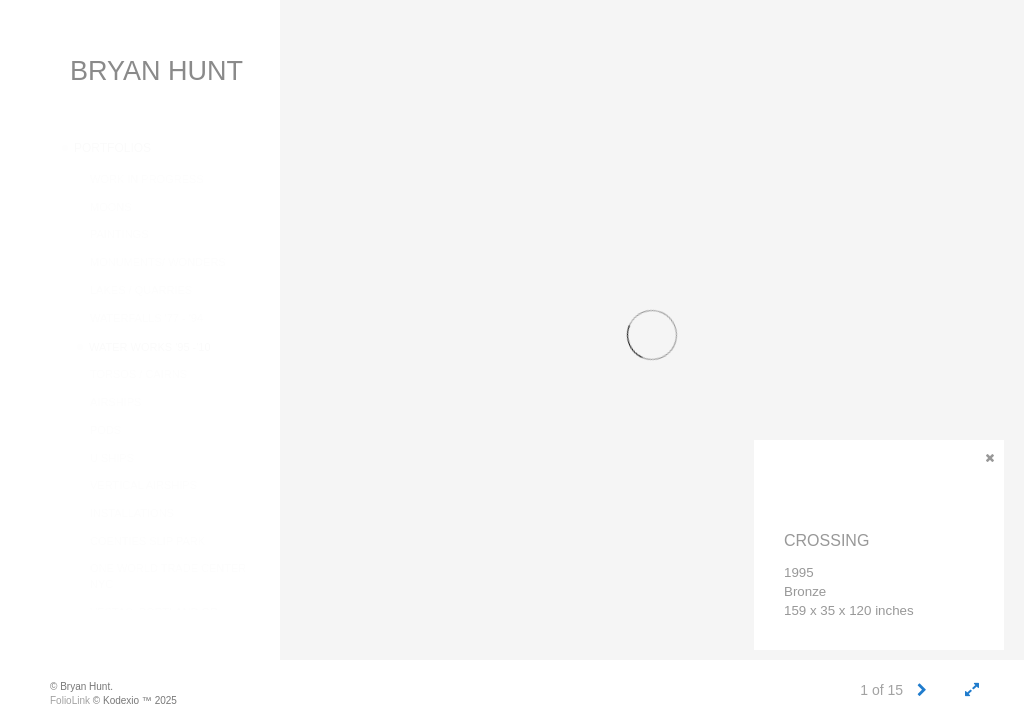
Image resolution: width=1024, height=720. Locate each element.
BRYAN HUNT (156, 71)
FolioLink (70, 700)
